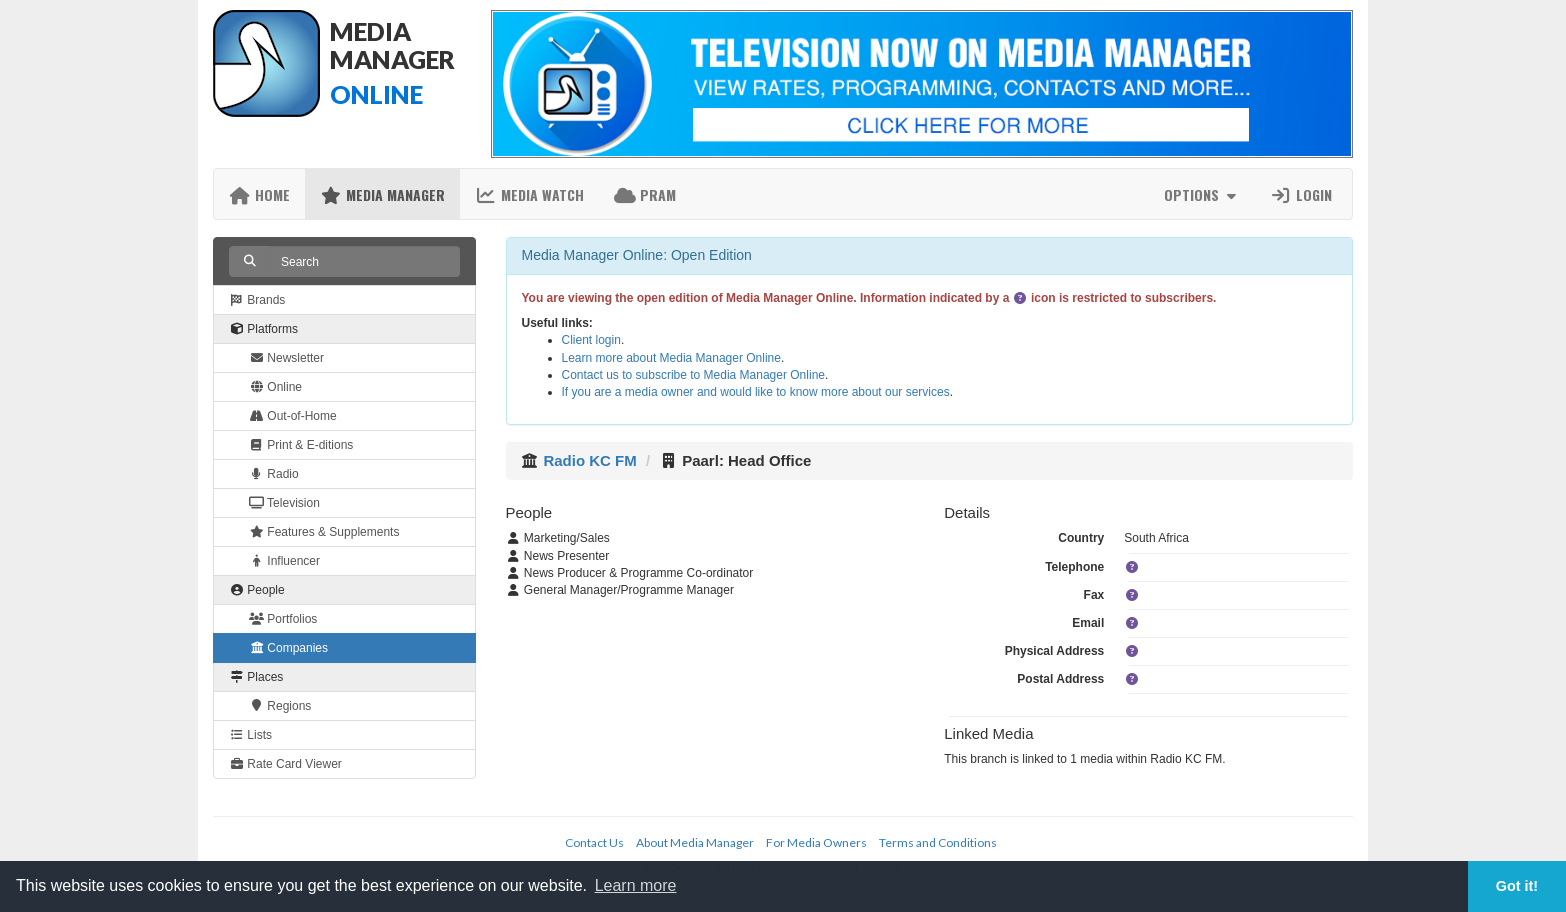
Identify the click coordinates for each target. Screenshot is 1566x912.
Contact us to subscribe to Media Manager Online (693, 375)
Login (1301, 194)
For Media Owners (816, 842)
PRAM (645, 194)
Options (1202, 194)
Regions (280, 706)
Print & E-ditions (301, 445)
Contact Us (594, 842)
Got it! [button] (1517, 886)
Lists (250, 735)
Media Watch (529, 194)
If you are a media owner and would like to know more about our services (756, 392)
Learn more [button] (636, 885)
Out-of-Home (293, 416)
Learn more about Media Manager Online (671, 358)
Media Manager (382, 194)
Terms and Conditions (938, 842)
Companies (288, 648)
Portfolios (283, 619)
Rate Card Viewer (285, 764)
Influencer (284, 561)
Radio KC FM (589, 460)
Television (284, 503)
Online (275, 387)
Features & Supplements (324, 532)
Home (259, 194)
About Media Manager (695, 842)
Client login (591, 340)
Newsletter (286, 358)
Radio (274, 474)
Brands (257, 300)
